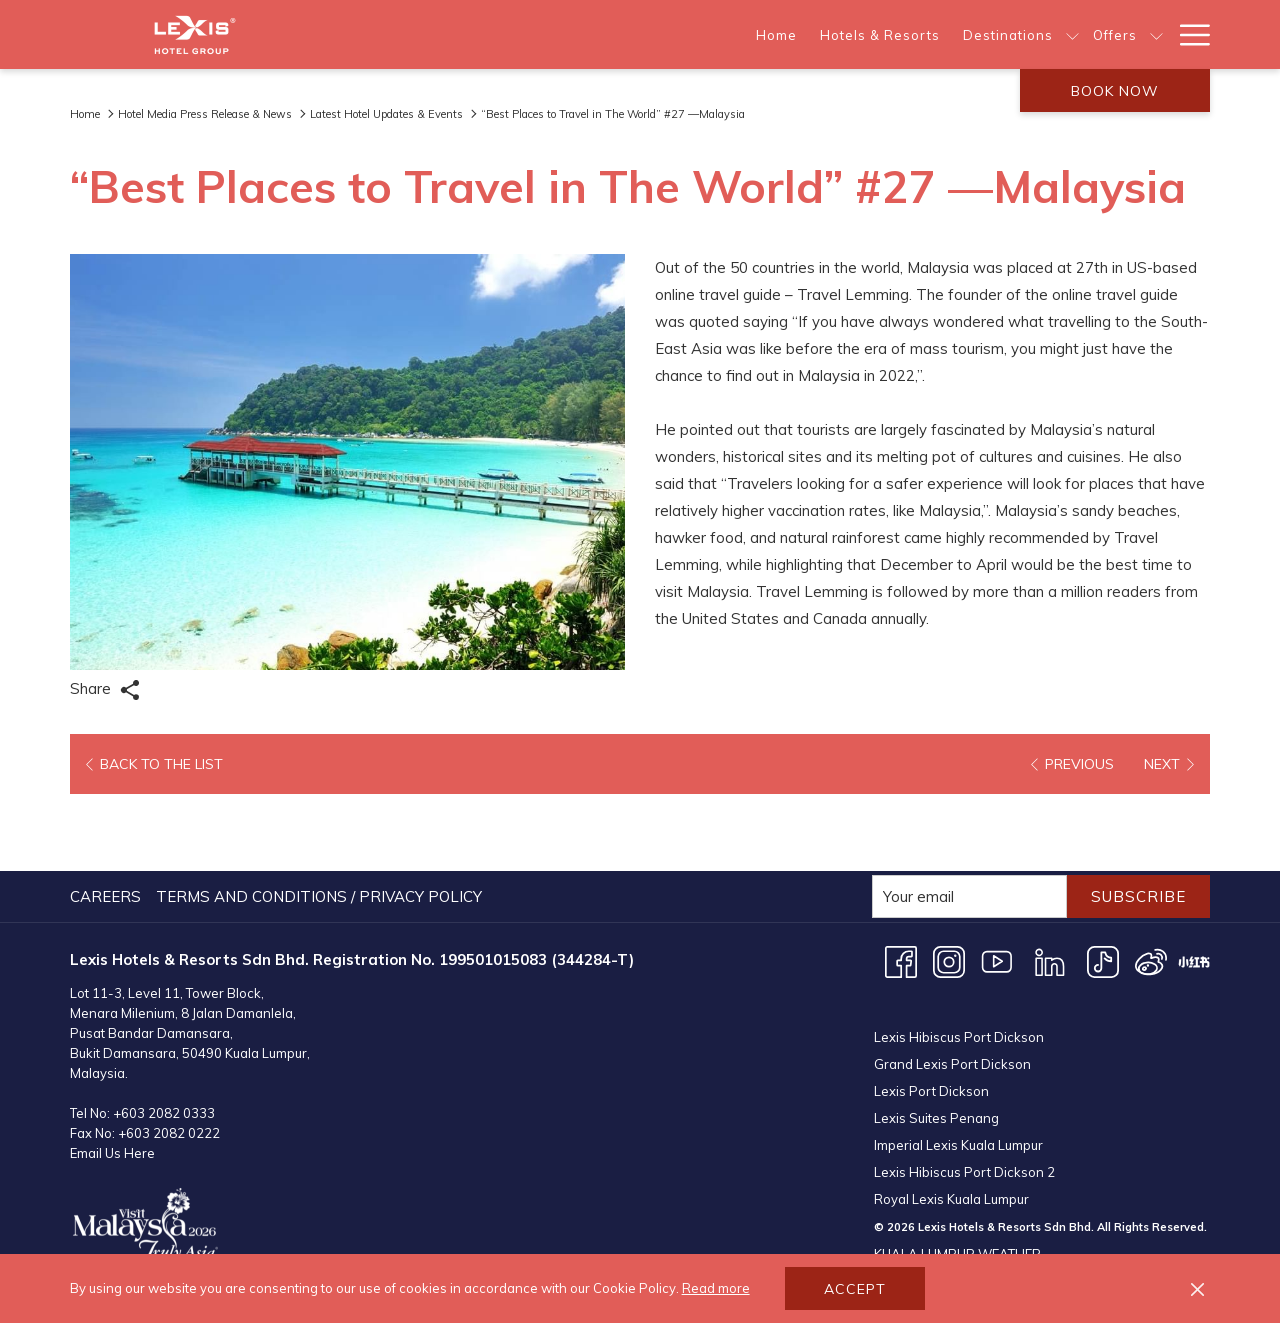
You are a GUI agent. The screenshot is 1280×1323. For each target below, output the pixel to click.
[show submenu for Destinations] (799, 34)
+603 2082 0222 (169, 1056)
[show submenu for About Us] (986, 34)
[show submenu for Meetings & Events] (1156, 34)
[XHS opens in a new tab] (1194, 883)
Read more (716, 1288)
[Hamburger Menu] (1187, 34)
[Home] (504, 34)
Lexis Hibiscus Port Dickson (959, 937)
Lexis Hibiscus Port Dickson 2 (964, 1072)
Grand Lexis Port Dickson (952, 964)
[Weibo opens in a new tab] (1151, 883)
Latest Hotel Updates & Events (386, 114)
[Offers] (841, 34)
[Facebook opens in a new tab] (901, 883)
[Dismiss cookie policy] (1197, 1288)
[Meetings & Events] (1071, 34)
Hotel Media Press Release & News (205, 114)
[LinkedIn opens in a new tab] (1050, 883)
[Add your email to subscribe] (969, 819)
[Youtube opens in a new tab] (997, 883)
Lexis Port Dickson (931, 991)
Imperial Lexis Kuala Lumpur (958, 1045)
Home (85, 114)
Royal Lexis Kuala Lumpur (951, 1099)
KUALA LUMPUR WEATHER (1042, 1216)
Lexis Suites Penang (936, 1018)
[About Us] (935, 34)
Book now (1115, 91)
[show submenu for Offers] (883, 34)
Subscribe (1138, 819)
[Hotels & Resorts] (606, 34)
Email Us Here (112, 1076)
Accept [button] (855, 1289)
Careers (105, 819)
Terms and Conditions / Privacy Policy (319, 819)
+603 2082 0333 (164, 1036)
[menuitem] (108, 819)
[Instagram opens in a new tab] (949, 883)
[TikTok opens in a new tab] (1103, 883)
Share (105, 689)
